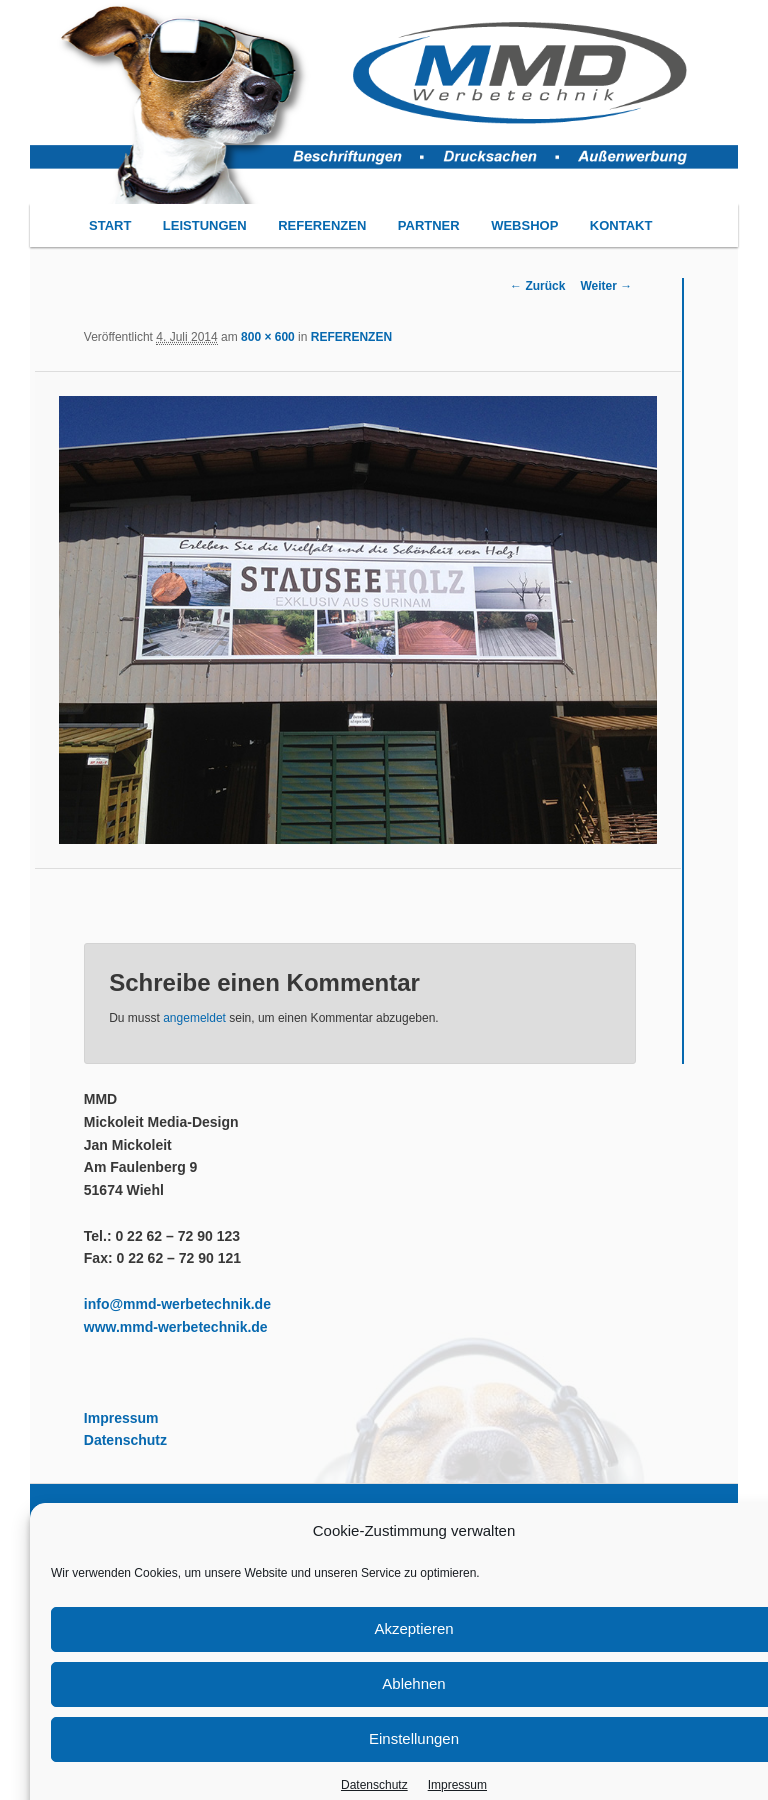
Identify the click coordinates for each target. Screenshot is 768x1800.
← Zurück (537, 286)
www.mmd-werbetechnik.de (176, 1327)
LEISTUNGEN (205, 225)
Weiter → (606, 286)
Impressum (121, 1418)
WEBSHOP (524, 225)
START (110, 225)
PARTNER (429, 225)
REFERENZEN (322, 225)
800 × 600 (268, 337)
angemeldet (194, 1018)
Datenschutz (125, 1440)
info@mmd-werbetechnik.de (177, 1304)
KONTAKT (621, 225)
